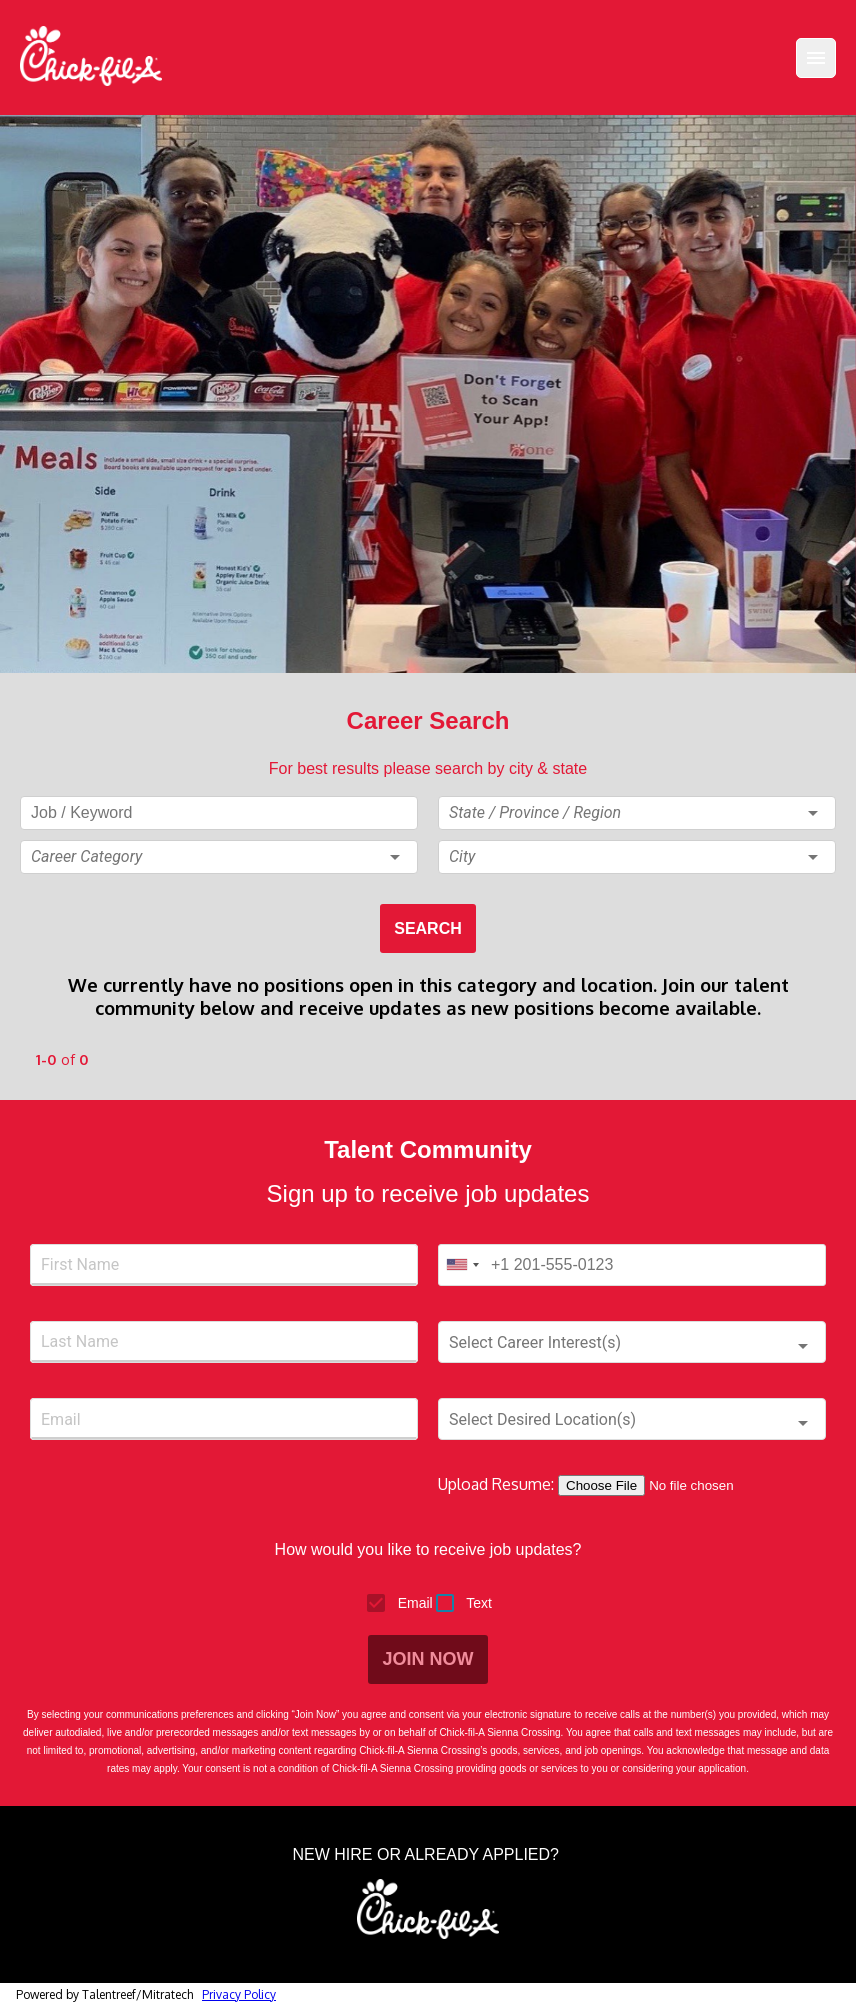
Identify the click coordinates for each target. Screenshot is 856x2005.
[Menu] (816, 58)
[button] (219, 857)
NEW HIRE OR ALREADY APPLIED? (428, 1854)
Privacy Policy (239, 1994)
